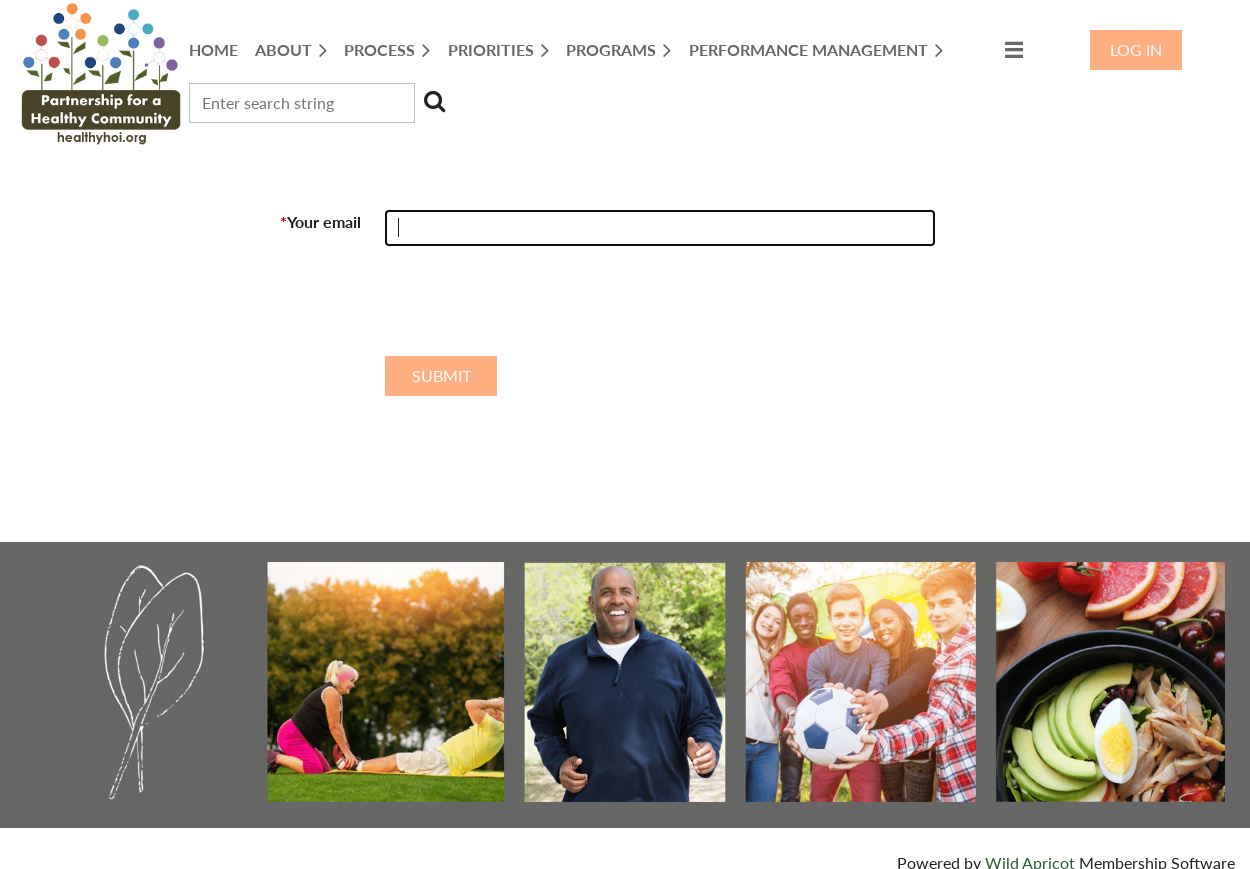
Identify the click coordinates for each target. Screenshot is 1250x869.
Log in (1136, 49)
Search (434, 101)
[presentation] (537, 309)
